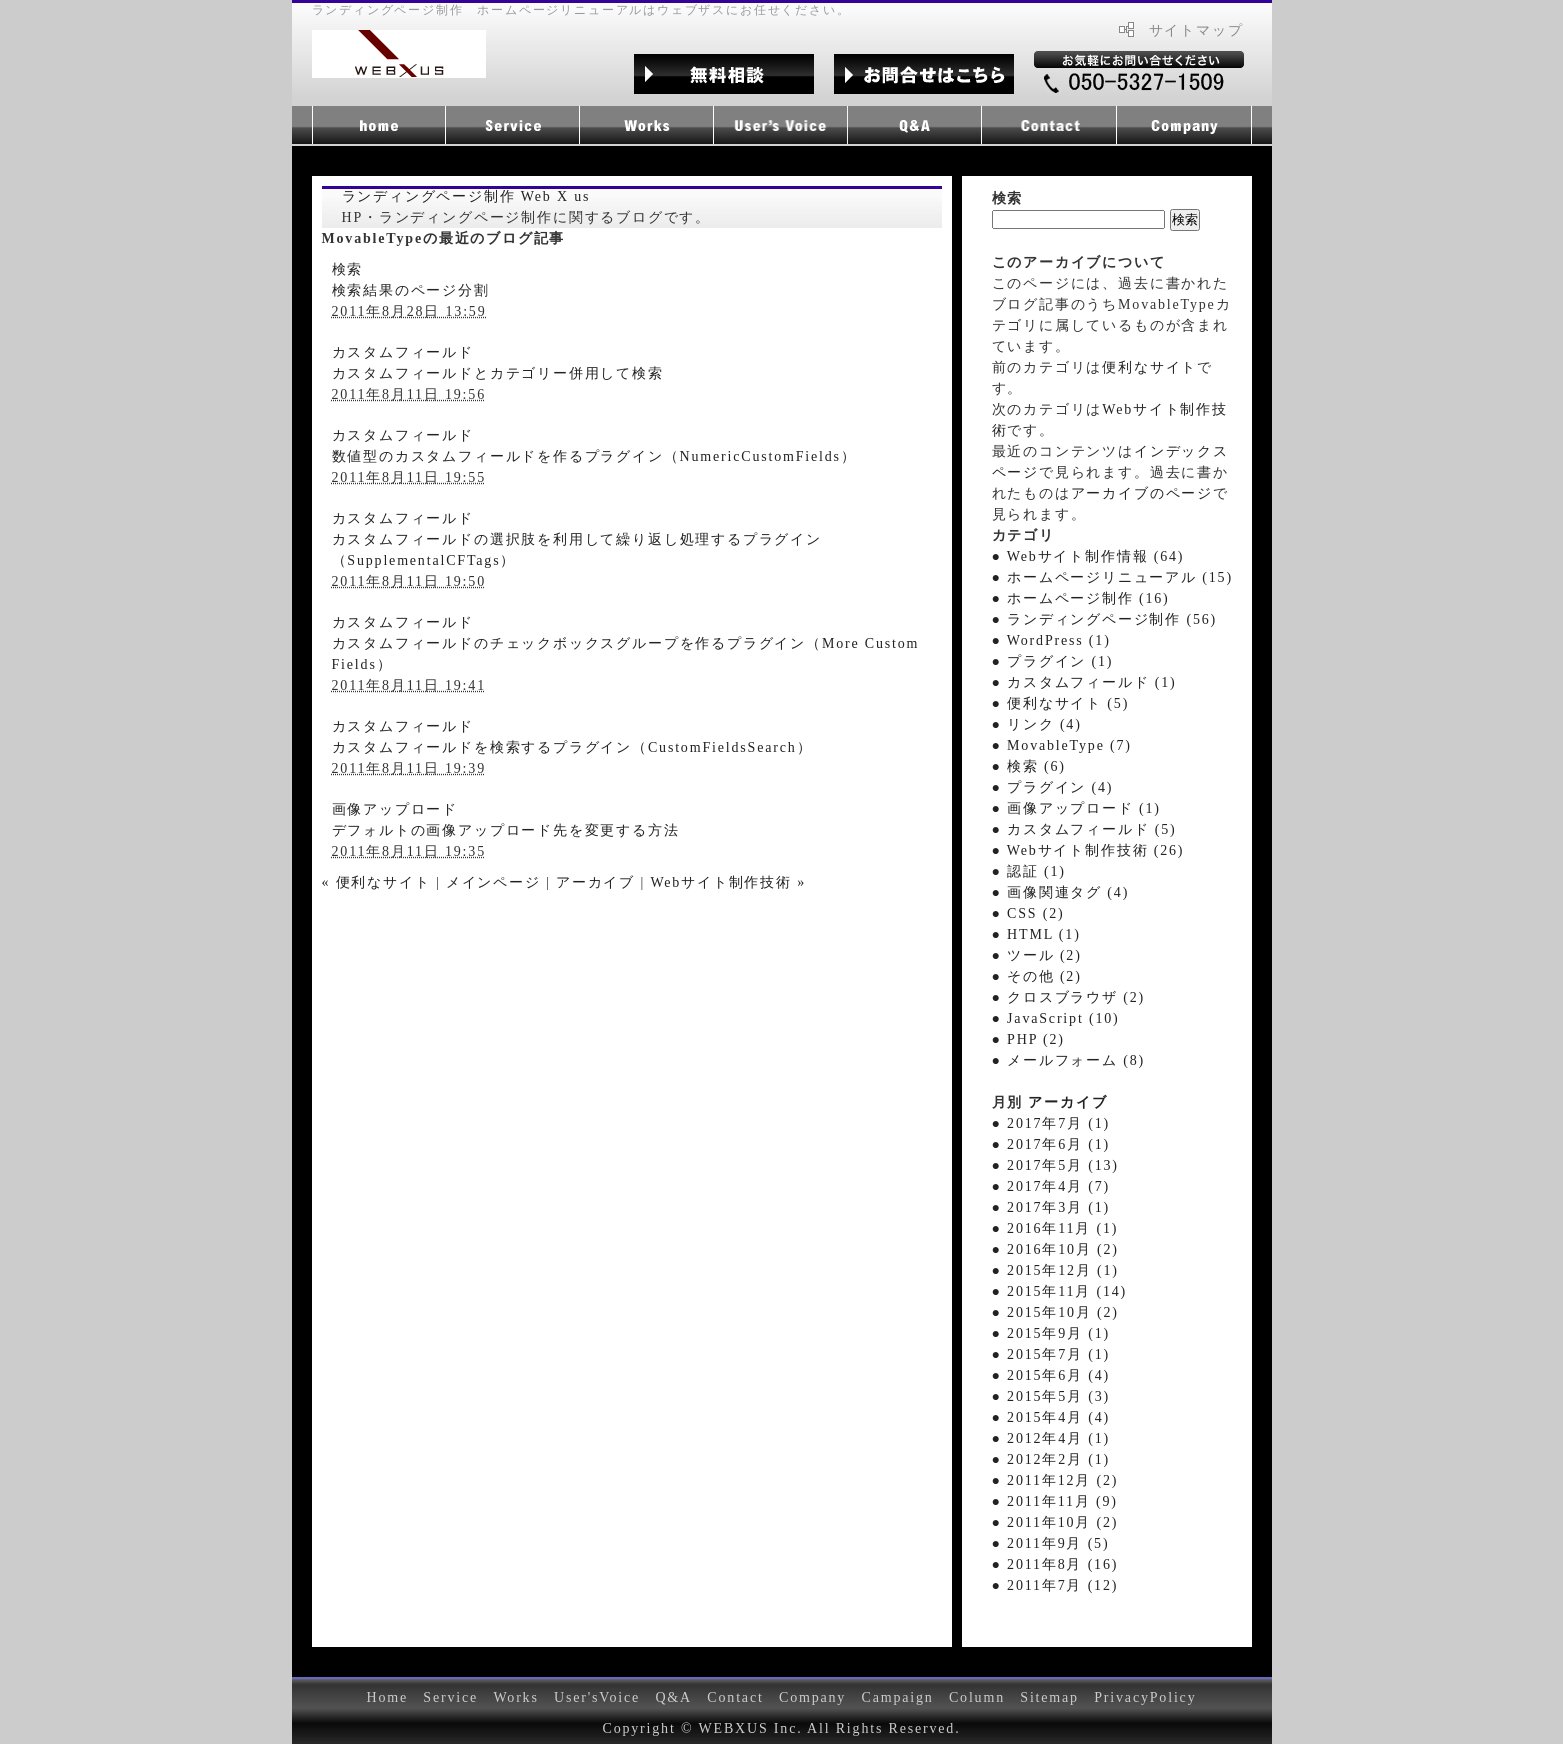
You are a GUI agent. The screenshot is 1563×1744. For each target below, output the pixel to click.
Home (388, 1697)
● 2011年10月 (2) (1055, 1522)
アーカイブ (595, 882)
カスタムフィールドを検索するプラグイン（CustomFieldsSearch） (572, 747)
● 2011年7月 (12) (1055, 1585)
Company (812, 1697)
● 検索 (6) (1029, 766)
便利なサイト (1149, 367)
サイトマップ (1196, 30)
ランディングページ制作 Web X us (466, 196)
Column (977, 1697)
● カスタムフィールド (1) (1084, 682)
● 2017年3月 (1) (1051, 1207)
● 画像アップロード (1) (1076, 808)
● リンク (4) (1037, 724)
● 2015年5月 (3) (1051, 1396)
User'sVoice (597, 1697)
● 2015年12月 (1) (1055, 1270)
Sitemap (1049, 1697)
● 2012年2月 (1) (1051, 1459)
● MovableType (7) (1062, 745)
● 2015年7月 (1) (1051, 1354)
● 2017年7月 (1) (1051, 1123)
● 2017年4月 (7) (1051, 1186)
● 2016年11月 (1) (1055, 1228)
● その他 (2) (1037, 976)
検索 (348, 269)
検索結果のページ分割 (411, 290)
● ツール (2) (1037, 955)
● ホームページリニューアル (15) (1112, 577)
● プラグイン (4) (1053, 787)
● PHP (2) (1028, 1039)
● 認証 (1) (1029, 871)
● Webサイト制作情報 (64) (1088, 556)
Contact (735, 1697)
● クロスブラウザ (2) (1068, 997)
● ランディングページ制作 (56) (1105, 619)
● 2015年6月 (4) (1051, 1375)
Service (450, 1697)
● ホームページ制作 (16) (1081, 598)
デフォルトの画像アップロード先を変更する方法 (506, 830)
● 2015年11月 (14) (1060, 1291)
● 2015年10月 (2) (1055, 1312)
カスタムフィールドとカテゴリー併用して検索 (498, 373)
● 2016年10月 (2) (1055, 1249)
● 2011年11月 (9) (1055, 1501)
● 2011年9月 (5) (1051, 1543)
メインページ (493, 882)
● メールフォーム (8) (1068, 1060)
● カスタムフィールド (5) (1084, 829)
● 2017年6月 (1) (1051, 1144)
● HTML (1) (1036, 934)
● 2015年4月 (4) (1051, 1417)
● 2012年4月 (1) (1051, 1438)
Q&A (673, 1697)
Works (515, 1697)
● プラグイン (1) (1053, 661)
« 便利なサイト (376, 882)
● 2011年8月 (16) (1055, 1564)
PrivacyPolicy (1145, 1697)
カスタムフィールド (403, 352)
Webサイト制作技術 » (728, 882)
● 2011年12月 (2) (1055, 1480)
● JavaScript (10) (1056, 1018)
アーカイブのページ (1142, 493)
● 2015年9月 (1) (1051, 1333)
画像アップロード (395, 809)
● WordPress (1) (1051, 640)
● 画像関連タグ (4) (1061, 892)
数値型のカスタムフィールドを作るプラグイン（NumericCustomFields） (594, 456)
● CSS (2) (1028, 913)
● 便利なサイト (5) (1061, 703)
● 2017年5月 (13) (1055, 1165)
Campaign (897, 1697)
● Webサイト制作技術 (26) (1088, 850)
